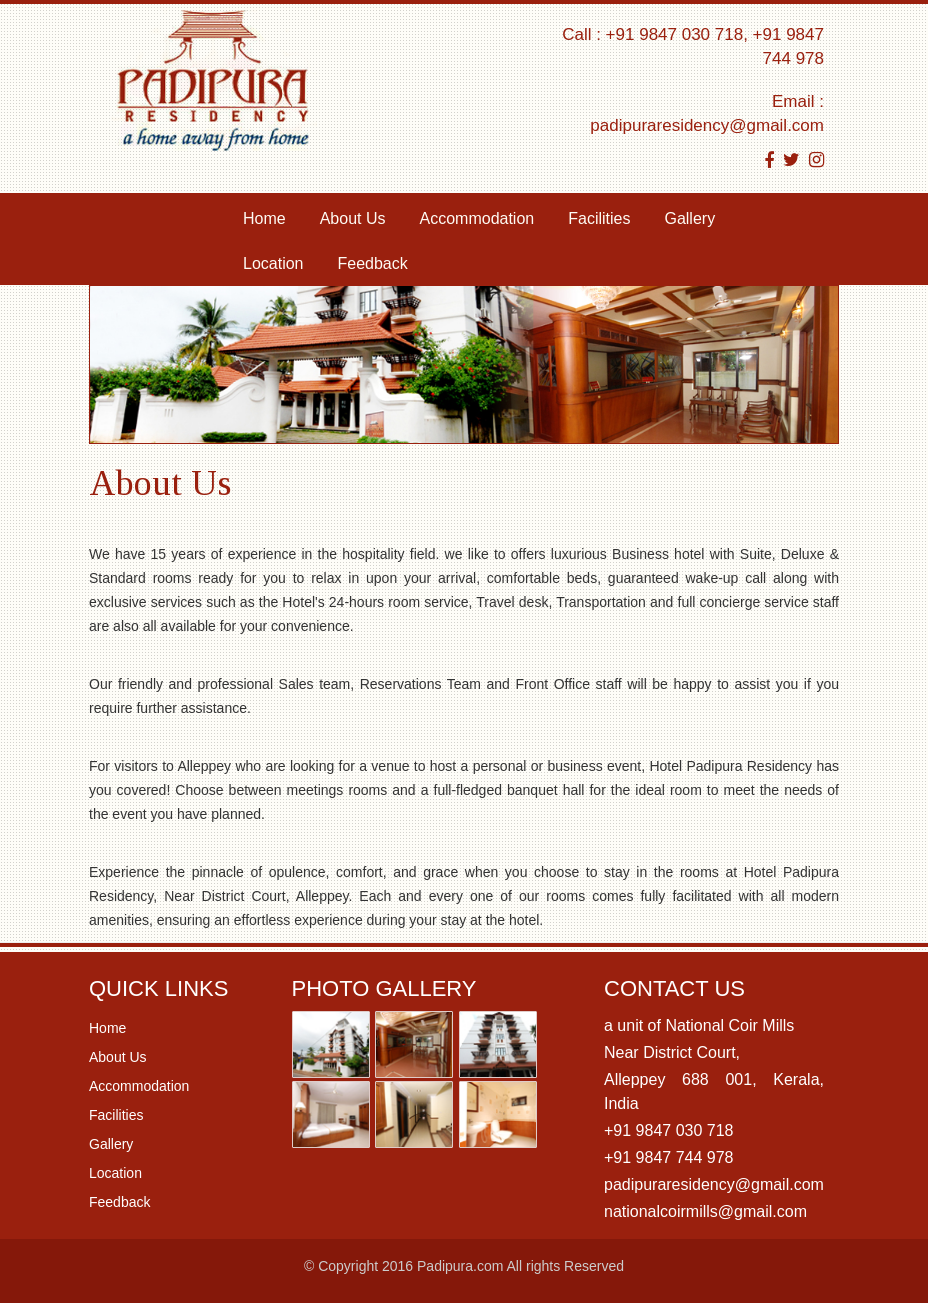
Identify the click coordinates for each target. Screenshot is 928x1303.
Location (273, 263)
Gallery (689, 218)
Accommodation (477, 218)
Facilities (599, 218)
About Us (353, 218)
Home (273, 217)
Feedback (373, 263)
